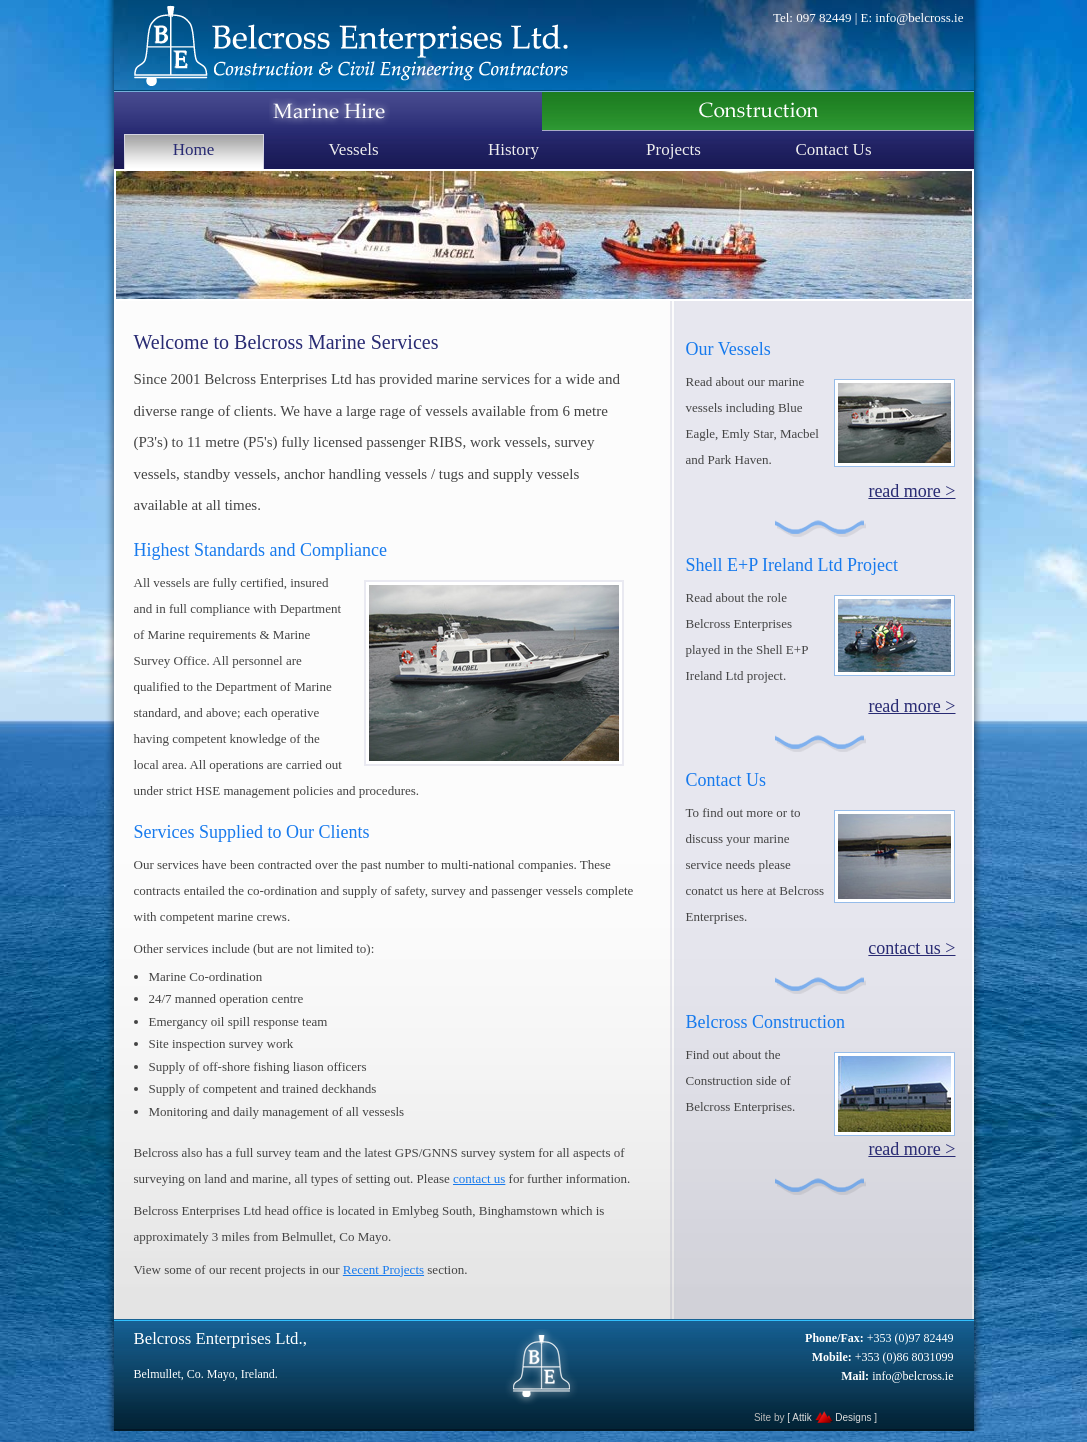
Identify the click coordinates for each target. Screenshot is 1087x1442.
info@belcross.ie (919, 17)
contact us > (911, 948)
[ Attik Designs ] (832, 1417)
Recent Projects (383, 1269)
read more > (911, 491)
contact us (479, 1178)
